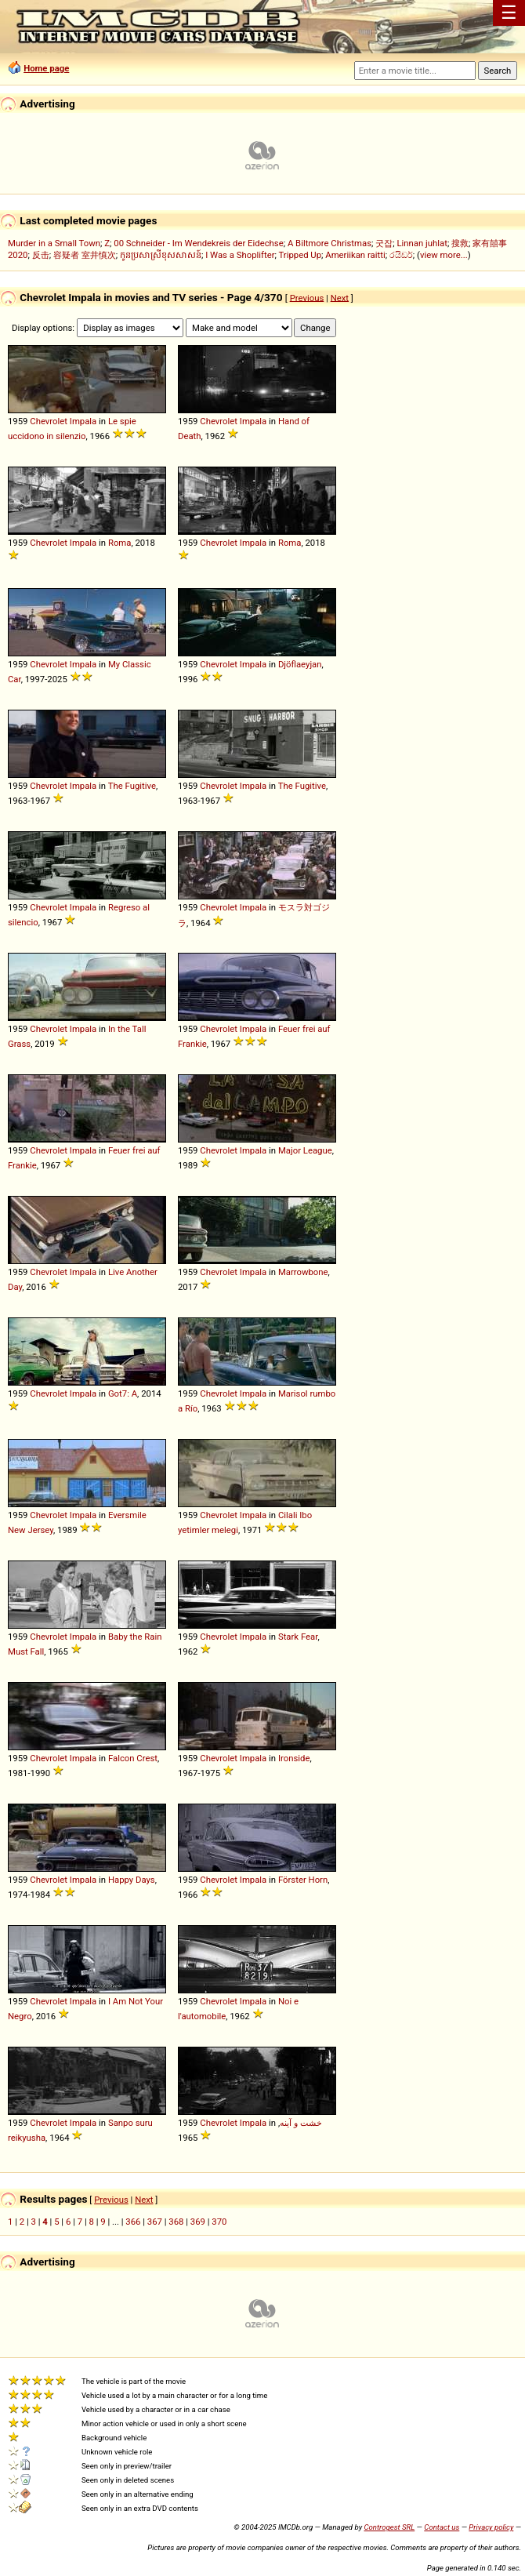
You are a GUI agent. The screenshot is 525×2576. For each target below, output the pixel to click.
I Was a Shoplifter (239, 254)
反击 (40, 254)
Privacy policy (491, 2527)
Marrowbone (303, 1271)
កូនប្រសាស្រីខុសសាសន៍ (160, 254)
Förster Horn (303, 1879)
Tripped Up (299, 254)
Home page (46, 68)
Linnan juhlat (421, 243)
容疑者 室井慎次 (84, 254)
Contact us (441, 2527)
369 (197, 2221)
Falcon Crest (133, 1758)
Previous (307, 297)
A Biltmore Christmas (329, 243)
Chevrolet (48, 421)
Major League (305, 1150)
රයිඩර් (401, 254)
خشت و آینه (301, 2122)
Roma (120, 542)
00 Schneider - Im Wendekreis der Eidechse (198, 243)
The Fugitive (132, 785)
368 (175, 2221)
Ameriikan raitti (355, 254)
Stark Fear (297, 1636)
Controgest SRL (389, 2527)
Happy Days (131, 1879)
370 (219, 2221)
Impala (83, 421)
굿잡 (384, 243)
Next (340, 297)
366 (132, 2221)
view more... (444, 254)
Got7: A (122, 1393)
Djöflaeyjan (300, 664)
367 (154, 2221)
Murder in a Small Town (54, 243)
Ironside (294, 1758)
